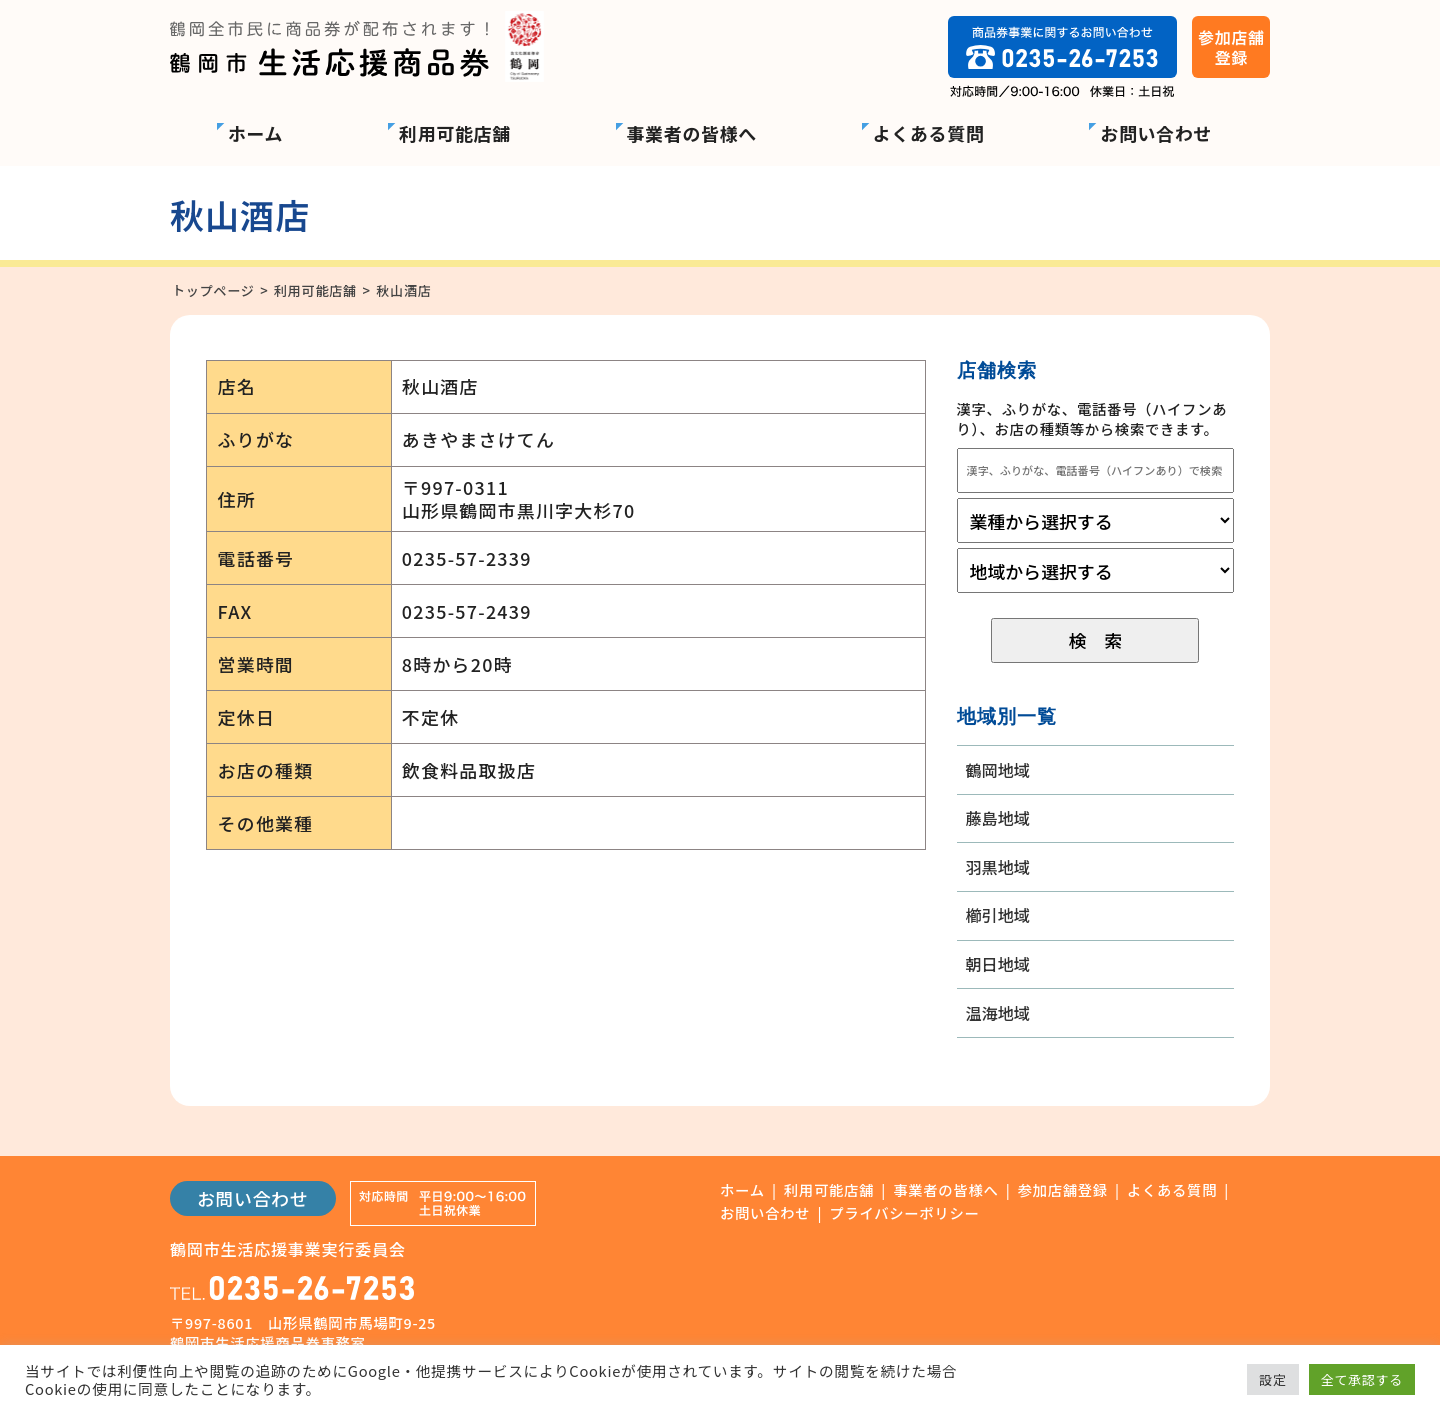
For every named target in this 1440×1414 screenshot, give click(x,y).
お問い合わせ (1156, 133)
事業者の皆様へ (692, 133)
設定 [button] (1272, 1379)
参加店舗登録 (1063, 1190)
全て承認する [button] (1362, 1379)
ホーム (255, 133)
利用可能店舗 (455, 133)
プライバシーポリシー (904, 1213)
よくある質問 (929, 133)
